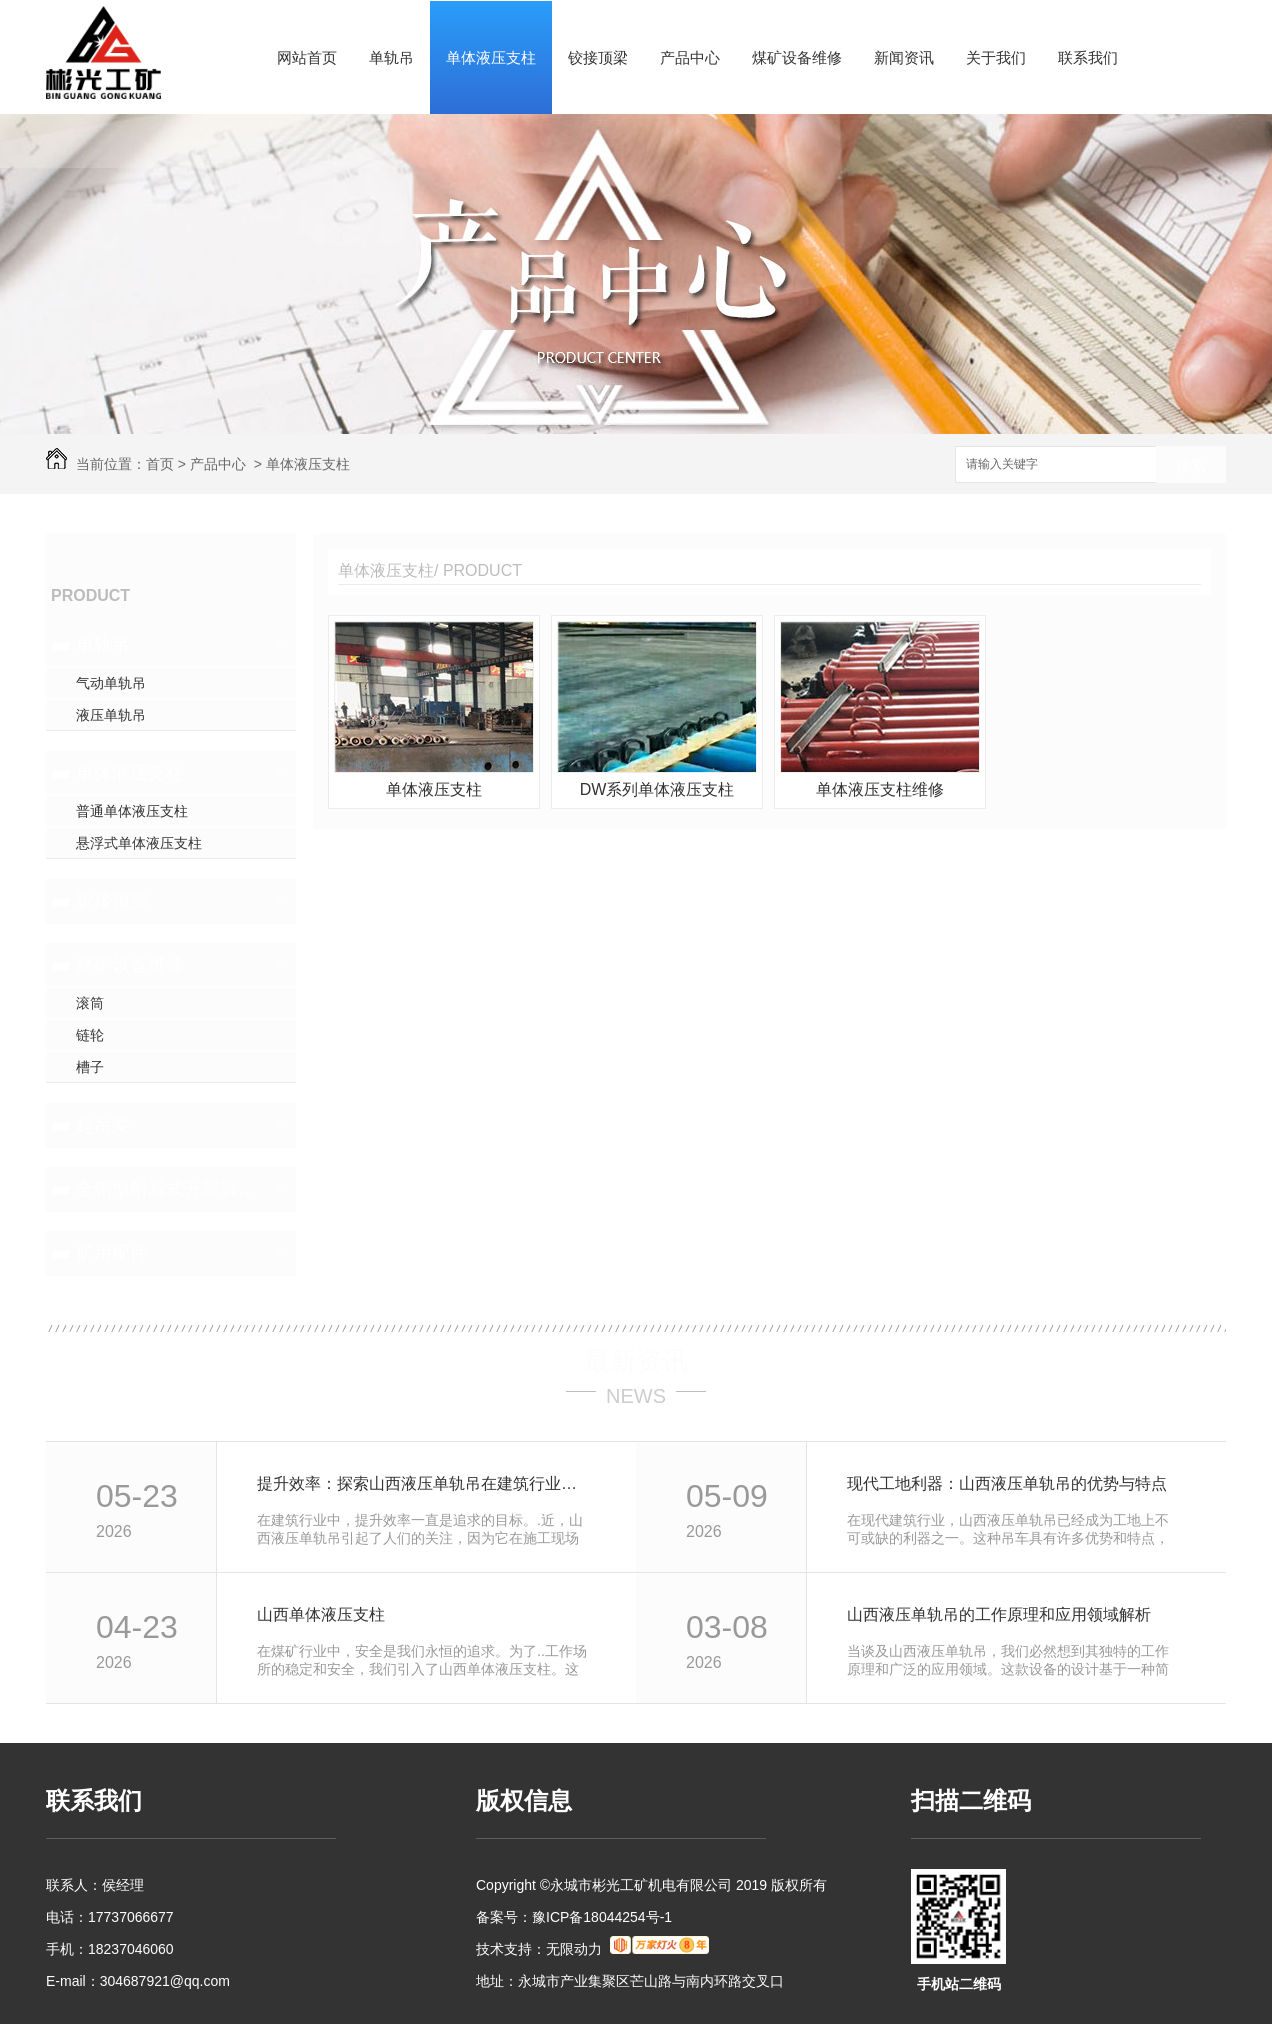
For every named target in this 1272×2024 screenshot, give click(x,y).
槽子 (90, 1067)
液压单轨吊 (111, 715)
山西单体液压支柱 (321, 1614)
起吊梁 (103, 1125)
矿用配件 (112, 1253)
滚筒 (90, 1003)
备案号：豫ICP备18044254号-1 (574, 1917)
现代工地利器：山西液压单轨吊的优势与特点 (1007, 1483)
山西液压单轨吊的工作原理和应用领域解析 (999, 1614)
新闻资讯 (904, 57)
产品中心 (690, 57)
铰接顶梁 (598, 57)
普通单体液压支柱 (132, 811)
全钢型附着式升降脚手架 (168, 1189)
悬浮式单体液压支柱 (139, 843)
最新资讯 (636, 1361)
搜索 (1191, 465)
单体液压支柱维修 (880, 789)
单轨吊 (391, 57)
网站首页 (307, 57)
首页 (160, 464)
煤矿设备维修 (797, 57)
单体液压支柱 (491, 57)
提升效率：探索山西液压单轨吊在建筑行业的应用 (424, 1483)
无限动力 (574, 1949)
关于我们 (996, 57)
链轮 (90, 1035)
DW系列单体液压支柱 (657, 789)
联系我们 (1088, 57)
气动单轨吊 (111, 683)
